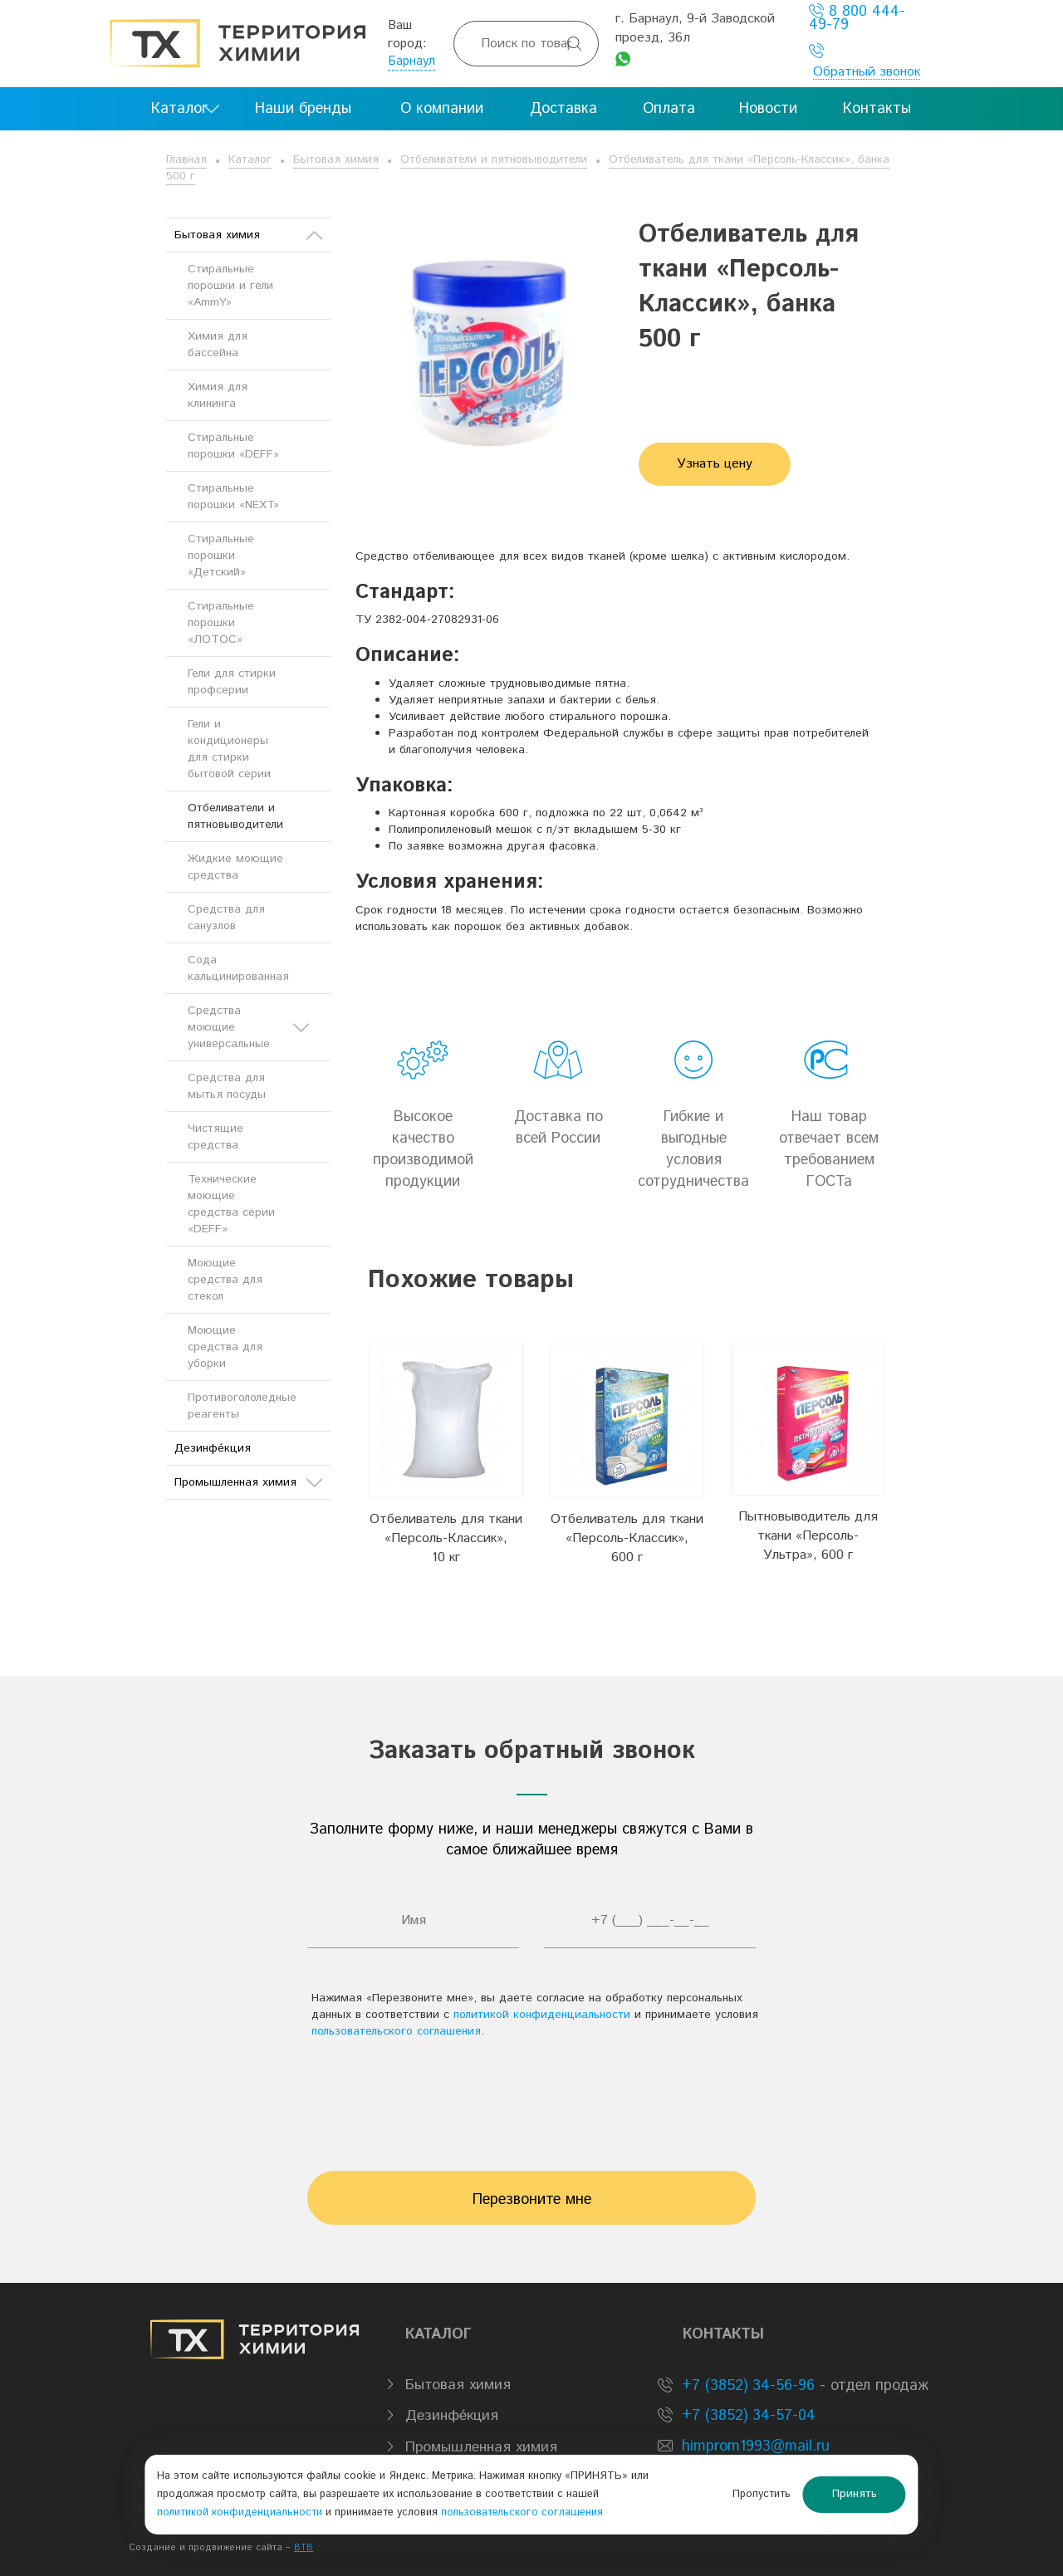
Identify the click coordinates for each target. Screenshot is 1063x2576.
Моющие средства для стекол (225, 1280)
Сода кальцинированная (238, 968)
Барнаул (411, 61)
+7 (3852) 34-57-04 (746, 2416)
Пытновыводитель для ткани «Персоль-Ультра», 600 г (808, 1536)
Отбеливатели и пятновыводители (493, 159)
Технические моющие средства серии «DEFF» (231, 1204)
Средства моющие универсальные (248, 1027)
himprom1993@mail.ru (756, 2446)
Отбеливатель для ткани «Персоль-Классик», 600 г (627, 1538)
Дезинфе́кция (212, 1448)
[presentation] (531, 2096)
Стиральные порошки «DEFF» (233, 446)
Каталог (250, 159)
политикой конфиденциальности (541, 2014)
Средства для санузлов (226, 917)
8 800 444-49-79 (857, 18)
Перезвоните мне (532, 2200)
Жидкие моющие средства (235, 867)
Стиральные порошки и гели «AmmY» (230, 286)
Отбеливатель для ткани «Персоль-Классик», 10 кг (446, 1538)
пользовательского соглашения (396, 2031)
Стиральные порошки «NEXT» (233, 496)
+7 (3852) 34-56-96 (746, 2386)
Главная (186, 159)
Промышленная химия (248, 1482)
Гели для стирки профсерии (232, 681)
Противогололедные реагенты (242, 1406)
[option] (445, 1456)
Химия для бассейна (217, 344)
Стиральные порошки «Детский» (221, 555)
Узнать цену (714, 463)
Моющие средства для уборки (225, 1347)
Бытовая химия (336, 159)
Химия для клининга (217, 395)
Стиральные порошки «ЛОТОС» (221, 623)
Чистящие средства (215, 1136)
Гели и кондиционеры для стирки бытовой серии (229, 749)
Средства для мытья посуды (227, 1086)
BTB (303, 2547)
